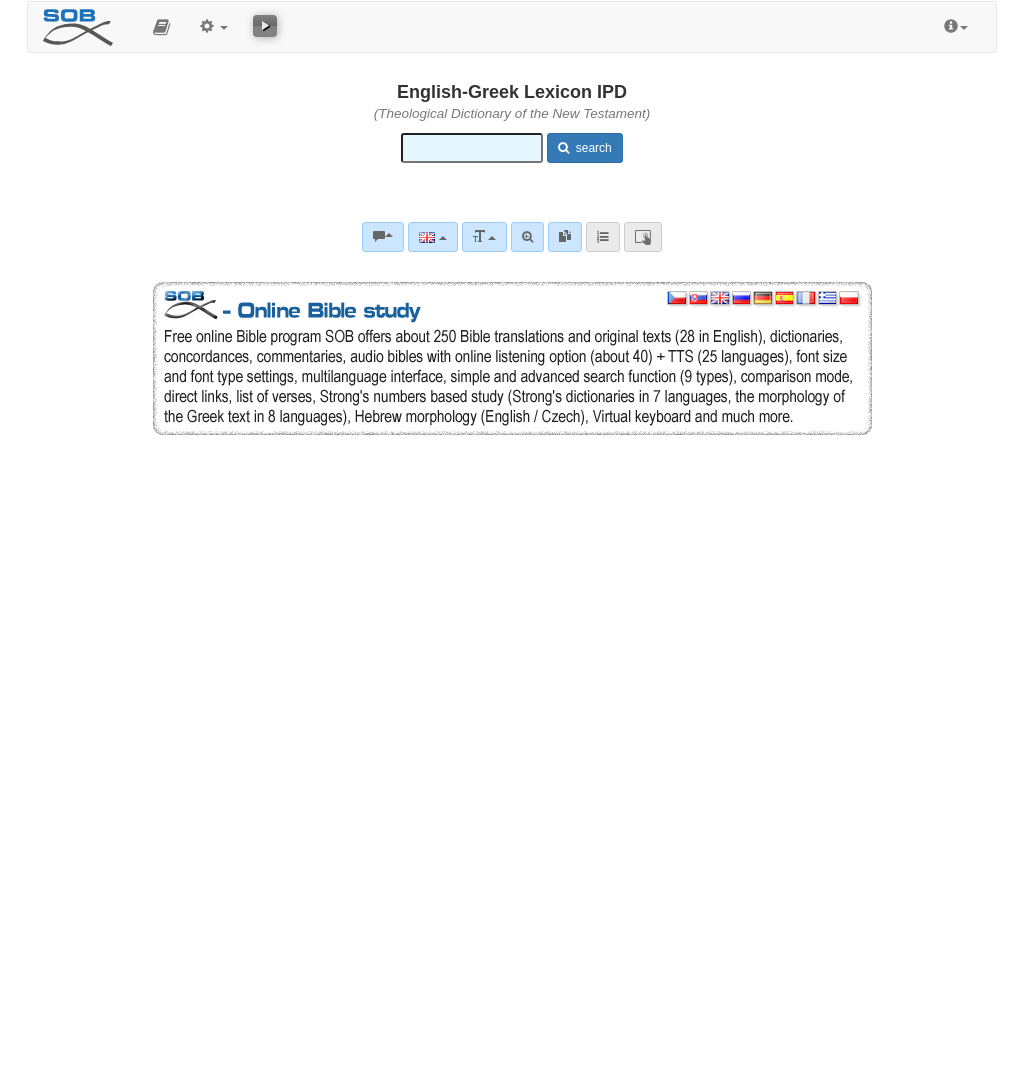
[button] (161, 27)
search (585, 148)
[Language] (432, 237)
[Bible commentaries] (383, 237)
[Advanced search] (527, 237)
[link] (565, 237)
